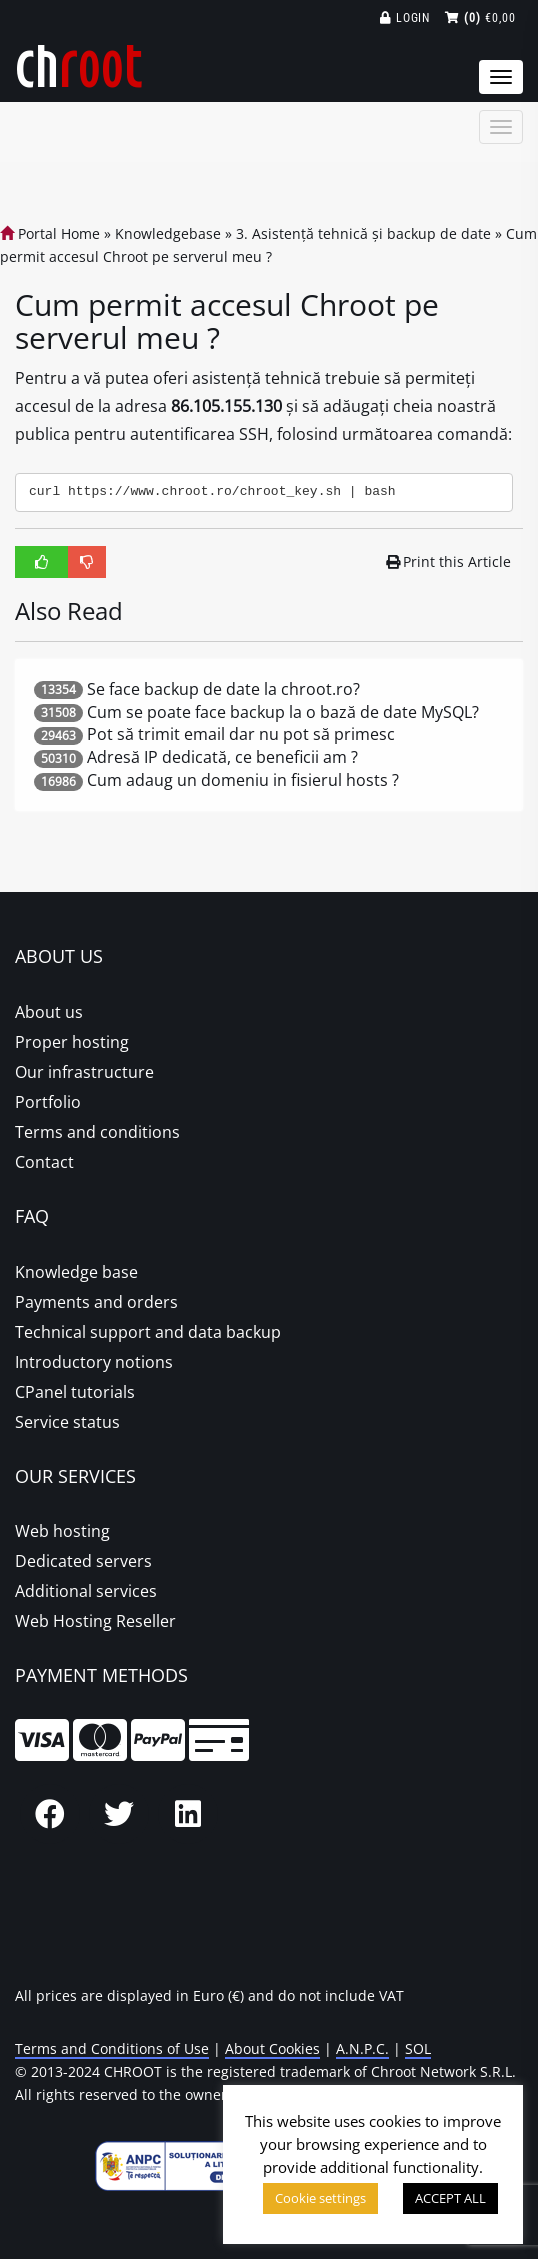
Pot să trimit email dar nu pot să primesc (241, 734)
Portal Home (50, 233)
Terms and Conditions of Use (112, 2048)
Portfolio (48, 1102)
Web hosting (62, 1531)
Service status (67, 1422)
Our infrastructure (84, 1072)
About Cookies (272, 2048)
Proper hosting (72, 1042)
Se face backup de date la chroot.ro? (223, 689)
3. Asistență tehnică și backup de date (363, 233)
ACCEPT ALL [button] (450, 2198)
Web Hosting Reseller (95, 1621)
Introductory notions (94, 1362)
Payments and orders (96, 1302)
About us (49, 1012)
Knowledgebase (168, 233)
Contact (44, 1162)
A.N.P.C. (362, 2048)
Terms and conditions (97, 1132)
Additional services (86, 1591)
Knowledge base (76, 1272)
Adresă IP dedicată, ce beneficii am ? (222, 757)
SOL (418, 2048)
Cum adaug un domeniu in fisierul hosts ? (243, 780)
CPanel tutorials (75, 1392)
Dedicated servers (83, 1561)
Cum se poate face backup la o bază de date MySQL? (283, 712)
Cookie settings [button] (320, 2198)
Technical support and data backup (148, 1332)
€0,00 (480, 18)
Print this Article (449, 561)
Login (405, 18)
